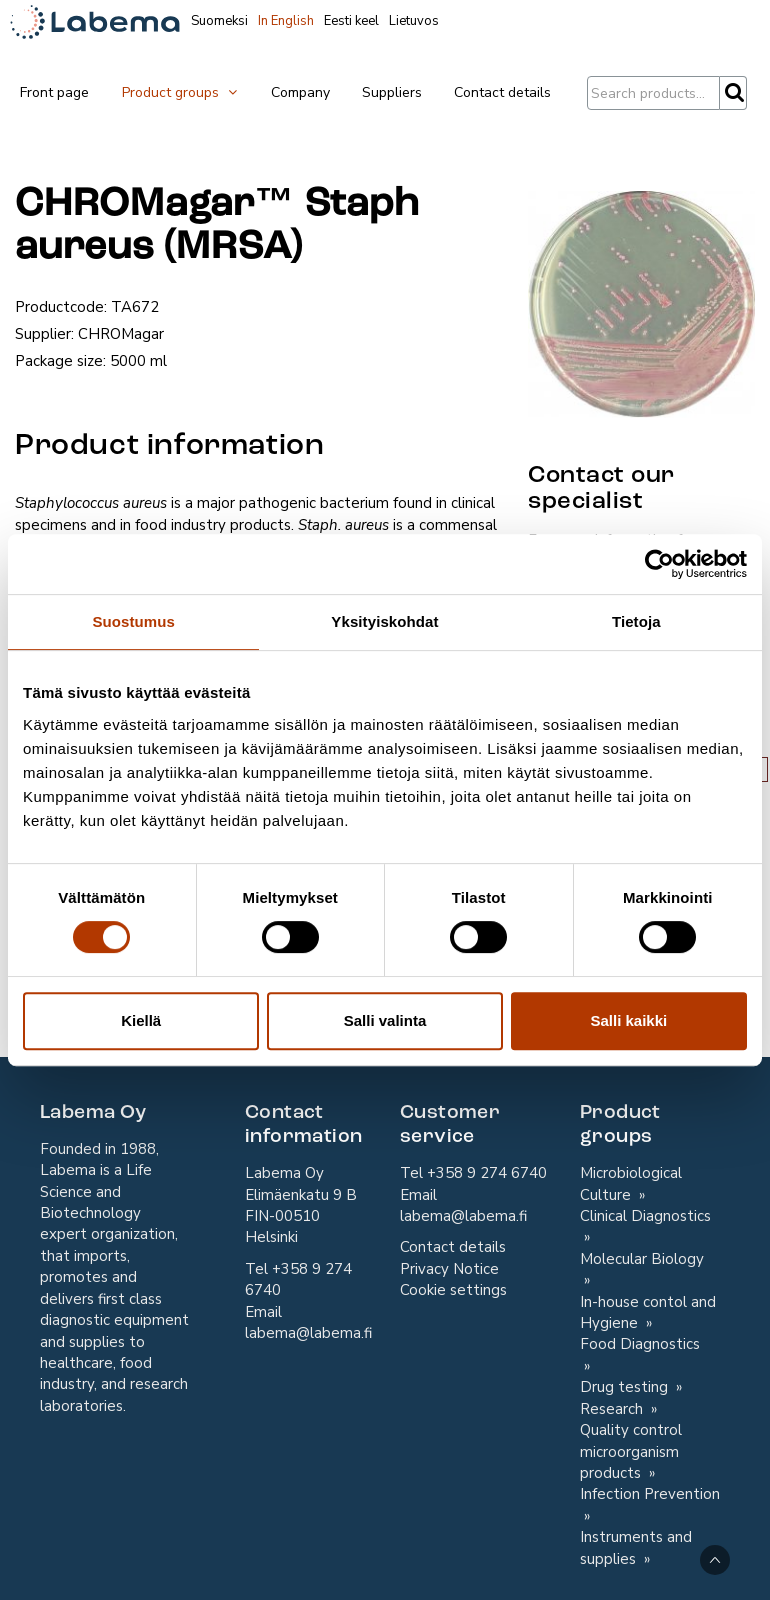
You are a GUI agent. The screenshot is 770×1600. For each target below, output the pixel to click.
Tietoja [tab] (636, 621)
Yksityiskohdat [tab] (384, 621)
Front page (54, 92)
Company (300, 92)
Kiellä (141, 1020)
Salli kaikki (628, 1020)
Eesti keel (351, 21)
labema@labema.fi (308, 1333)
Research (613, 1409)
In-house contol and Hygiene (648, 1312)
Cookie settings (453, 1290)
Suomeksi (219, 21)
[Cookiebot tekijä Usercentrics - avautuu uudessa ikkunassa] (659, 564)
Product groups (180, 92)
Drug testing (626, 1387)
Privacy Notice (449, 1269)
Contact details (502, 92)
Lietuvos (414, 21)
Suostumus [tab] (133, 621)
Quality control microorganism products (631, 1451)
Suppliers (392, 92)
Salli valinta (385, 1020)
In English (286, 21)
